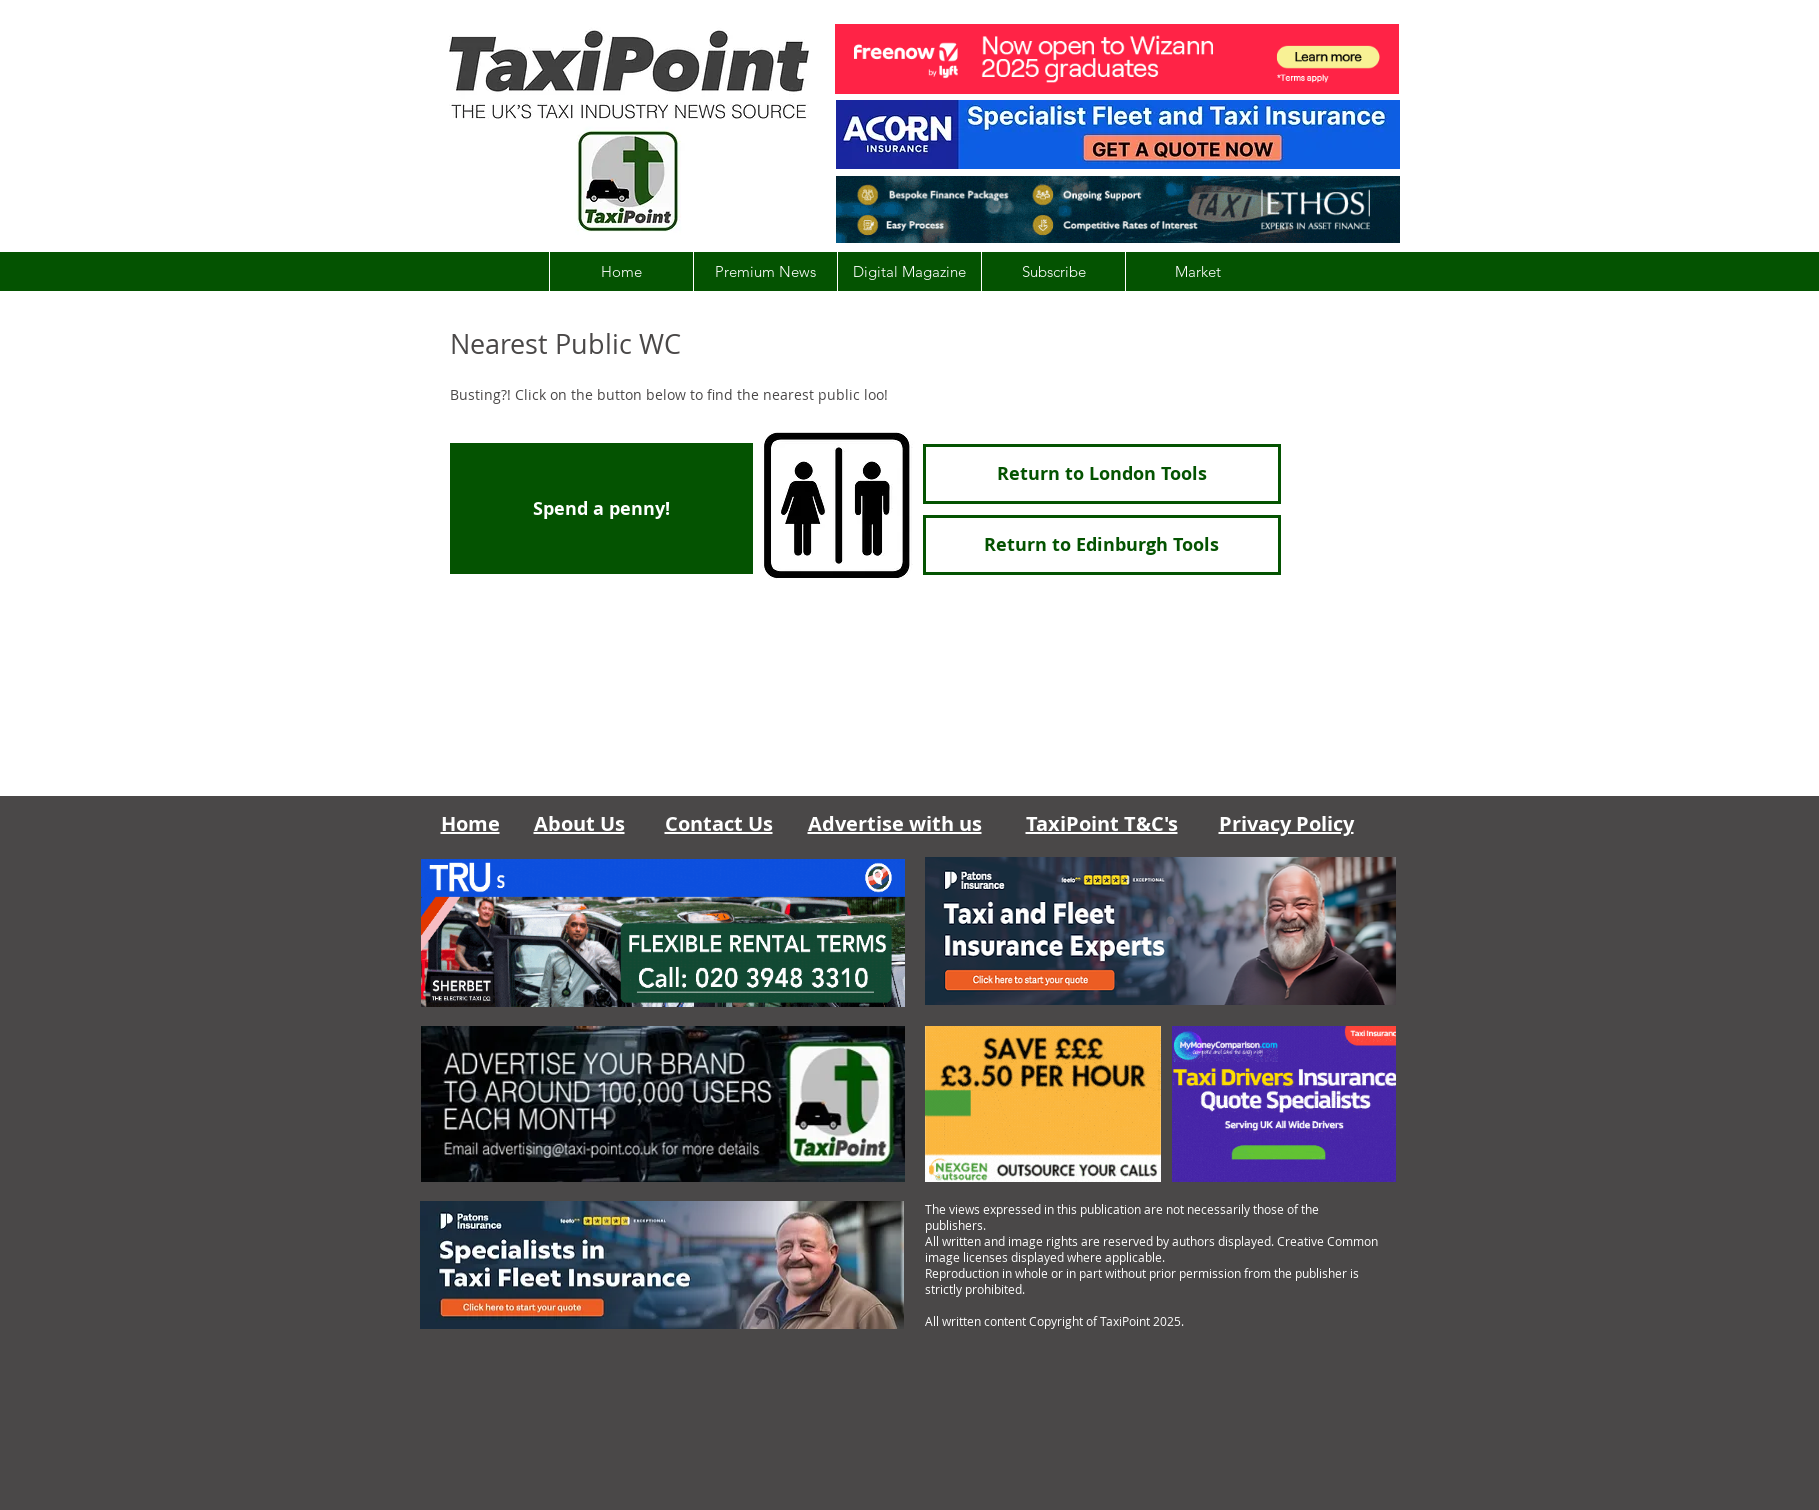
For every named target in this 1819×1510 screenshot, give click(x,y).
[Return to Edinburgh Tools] (1102, 545)
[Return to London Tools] (1102, 474)
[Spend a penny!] (601, 508)
